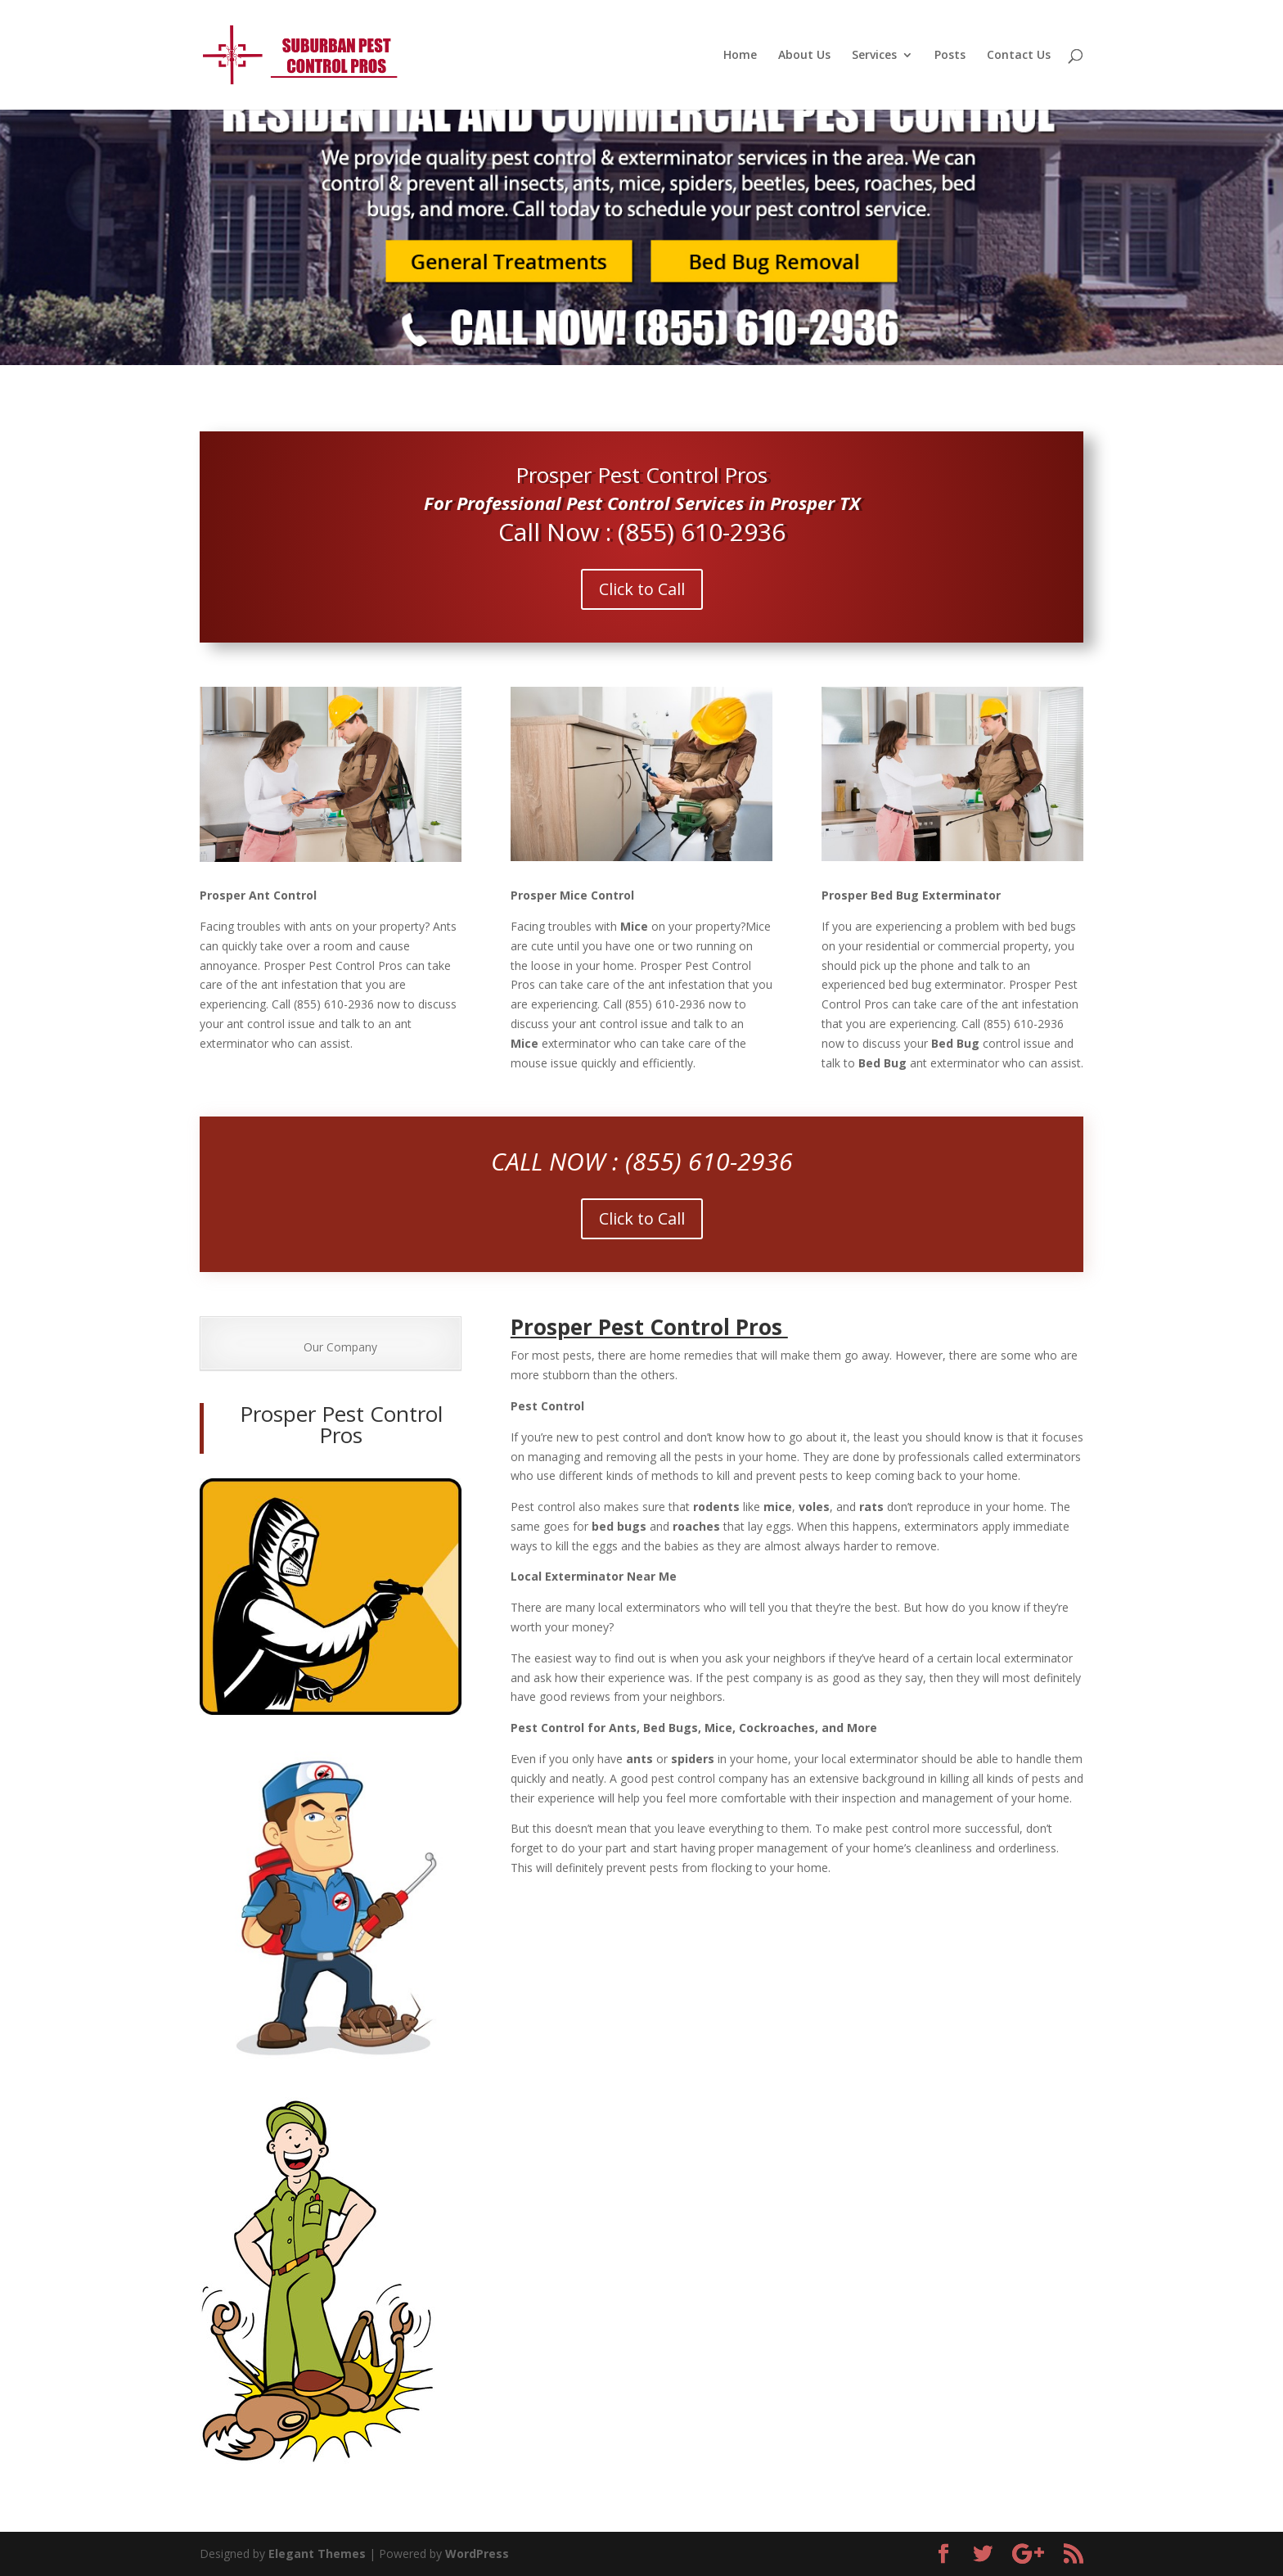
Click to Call (642, 589)
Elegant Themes (317, 2553)
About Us (804, 55)
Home (740, 55)
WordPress (477, 2553)
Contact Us (1019, 55)
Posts (950, 55)
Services (874, 55)
